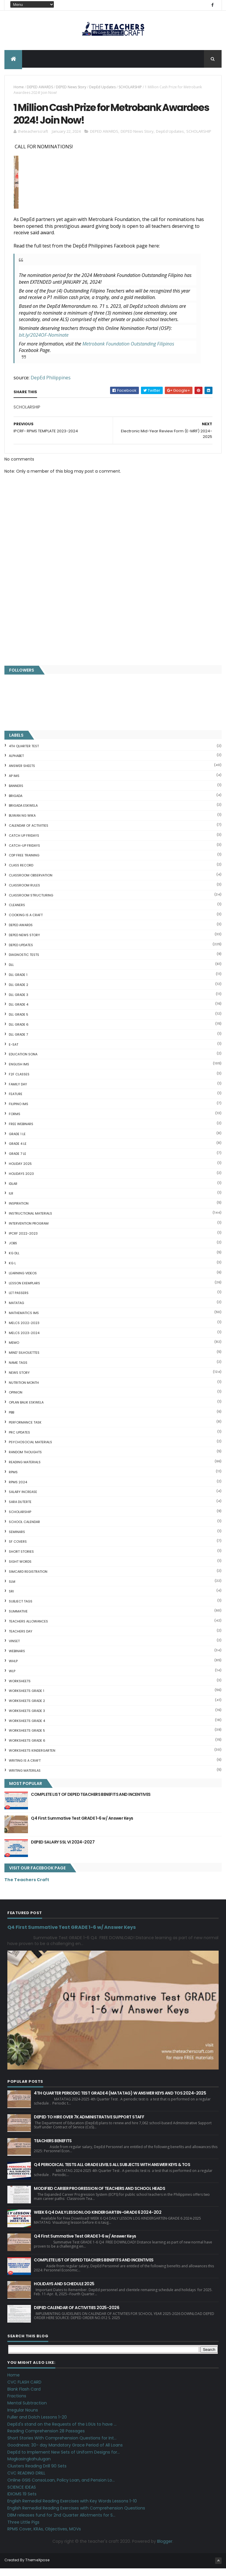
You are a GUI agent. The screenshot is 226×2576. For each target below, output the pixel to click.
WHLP (13, 1669)
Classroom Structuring (31, 903)
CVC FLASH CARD (24, 2390)
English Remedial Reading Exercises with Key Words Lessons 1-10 (72, 2509)
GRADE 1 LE (17, 1141)
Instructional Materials (30, 1221)
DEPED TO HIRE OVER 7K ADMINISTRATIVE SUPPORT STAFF (89, 2125)
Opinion (15, 1400)
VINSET (14, 1649)
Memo (14, 1350)
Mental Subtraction (27, 2411)
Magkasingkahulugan (29, 2467)
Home (19, 89)
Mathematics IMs (24, 1320)
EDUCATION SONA (23, 1062)
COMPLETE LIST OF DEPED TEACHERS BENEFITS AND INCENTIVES (90, 1802)
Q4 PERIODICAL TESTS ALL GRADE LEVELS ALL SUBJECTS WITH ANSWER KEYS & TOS (112, 2172)
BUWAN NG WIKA (22, 823)
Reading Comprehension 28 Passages (46, 2439)
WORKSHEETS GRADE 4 (27, 1728)
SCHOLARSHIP (130, 89)
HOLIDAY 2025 (20, 1171)
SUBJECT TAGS (20, 1609)
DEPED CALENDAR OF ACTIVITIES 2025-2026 (76, 2315)
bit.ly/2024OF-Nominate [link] (44, 342)
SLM (12, 1589)
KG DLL (14, 1261)
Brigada (15, 803)
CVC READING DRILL (26, 2481)
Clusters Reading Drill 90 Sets (37, 2474)
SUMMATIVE (18, 1619)
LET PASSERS (19, 1300)
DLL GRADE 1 (18, 982)
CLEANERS (17, 913)
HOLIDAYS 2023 (21, 1181)
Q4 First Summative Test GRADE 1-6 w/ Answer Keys (82, 1826)
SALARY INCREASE (23, 1499)
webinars (17, 1659)
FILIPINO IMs (18, 1112)
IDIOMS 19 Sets (21, 2502)
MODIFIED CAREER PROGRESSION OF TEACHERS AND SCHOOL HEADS (99, 2196)
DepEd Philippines (51, 385)
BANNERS (16, 793)
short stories (21, 1559)
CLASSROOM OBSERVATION (30, 883)
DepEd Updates (102, 89)
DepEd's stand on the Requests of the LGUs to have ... (62, 2432)
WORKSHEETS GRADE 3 (27, 1718)
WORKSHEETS (20, 1688)
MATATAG (16, 1310)
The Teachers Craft (26, 1888)
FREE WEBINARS (21, 1132)
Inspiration (19, 1211)
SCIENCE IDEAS (21, 2495)
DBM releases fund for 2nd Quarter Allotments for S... (61, 2523)
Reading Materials (25, 1470)
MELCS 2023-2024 (24, 1340)
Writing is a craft (25, 1768)
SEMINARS (17, 1539)
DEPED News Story (71, 89)
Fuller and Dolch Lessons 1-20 (37, 2425)
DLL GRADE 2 (18, 992)
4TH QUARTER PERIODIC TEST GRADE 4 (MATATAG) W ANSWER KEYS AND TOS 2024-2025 (120, 2101)
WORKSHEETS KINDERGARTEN (32, 1758)
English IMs (19, 1072)
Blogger (164, 2549)
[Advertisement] (112, 620)
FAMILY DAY (18, 1091)
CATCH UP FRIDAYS (24, 843)
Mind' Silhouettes (24, 1360)
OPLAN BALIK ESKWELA (26, 1410)
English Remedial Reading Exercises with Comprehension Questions (76, 2516)
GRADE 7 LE (17, 1161)
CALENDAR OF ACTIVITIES (28, 833)
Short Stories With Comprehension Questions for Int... (62, 2446)
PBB (11, 1420)
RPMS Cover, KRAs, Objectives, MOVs (44, 2537)
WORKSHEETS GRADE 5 (27, 1738)
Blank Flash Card (24, 2397)
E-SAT (13, 1052)
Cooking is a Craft (26, 923)
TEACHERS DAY (20, 1639)
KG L (12, 1271)
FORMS (14, 1122)
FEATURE (15, 1102)
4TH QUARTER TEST (24, 753)
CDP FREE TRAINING (24, 863)
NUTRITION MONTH (24, 1390)
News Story (19, 1380)
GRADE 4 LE (17, 1151)
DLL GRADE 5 (18, 1022)
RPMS (13, 1479)
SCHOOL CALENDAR (24, 1529)
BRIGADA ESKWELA (23, 813)
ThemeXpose (37, 2567)
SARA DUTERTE (20, 1509)
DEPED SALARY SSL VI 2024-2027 (62, 1850)
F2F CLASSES (19, 1082)
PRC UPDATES (19, 1440)
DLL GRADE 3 (18, 1002)
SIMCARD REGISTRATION (28, 1579)
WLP (12, 1678)
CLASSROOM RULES (24, 893)
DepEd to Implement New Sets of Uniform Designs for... (63, 2460)
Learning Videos (23, 1281)
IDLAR (13, 1191)
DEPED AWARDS (40, 89)
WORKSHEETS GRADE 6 (27, 1748)
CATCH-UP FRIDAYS (24, 853)
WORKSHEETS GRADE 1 (26, 1698)
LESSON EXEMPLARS (24, 1290)
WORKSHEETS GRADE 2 (27, 1708)
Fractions (16, 2404)
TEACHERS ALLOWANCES (28, 1629)
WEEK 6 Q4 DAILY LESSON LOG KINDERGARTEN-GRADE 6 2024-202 (97, 2220)
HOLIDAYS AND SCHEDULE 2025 (64, 2292)
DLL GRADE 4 (18, 1012)
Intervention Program (29, 1231)
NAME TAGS (18, 1370)
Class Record (21, 873)
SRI (11, 1599)
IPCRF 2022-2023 (23, 1241)
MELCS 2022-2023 (24, 1330)
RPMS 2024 (18, 1489)
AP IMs (14, 783)
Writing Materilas (25, 1778)
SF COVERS (18, 1549)
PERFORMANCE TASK (25, 1430)
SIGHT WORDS (20, 1569)
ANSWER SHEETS (22, 773)
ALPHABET (16, 763)
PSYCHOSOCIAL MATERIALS (30, 1450)
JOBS (13, 1251)
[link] (128, 351)
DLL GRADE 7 (18, 1042)
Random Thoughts (25, 1460)
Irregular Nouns (22, 2418)
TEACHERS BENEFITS (53, 2149)
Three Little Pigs (23, 2530)
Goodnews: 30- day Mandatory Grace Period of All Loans (65, 2453)
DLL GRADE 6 (19, 1032)
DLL (11, 972)
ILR (11, 1201)
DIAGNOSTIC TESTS (24, 962)
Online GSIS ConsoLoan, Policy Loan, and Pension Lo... (61, 2488)
